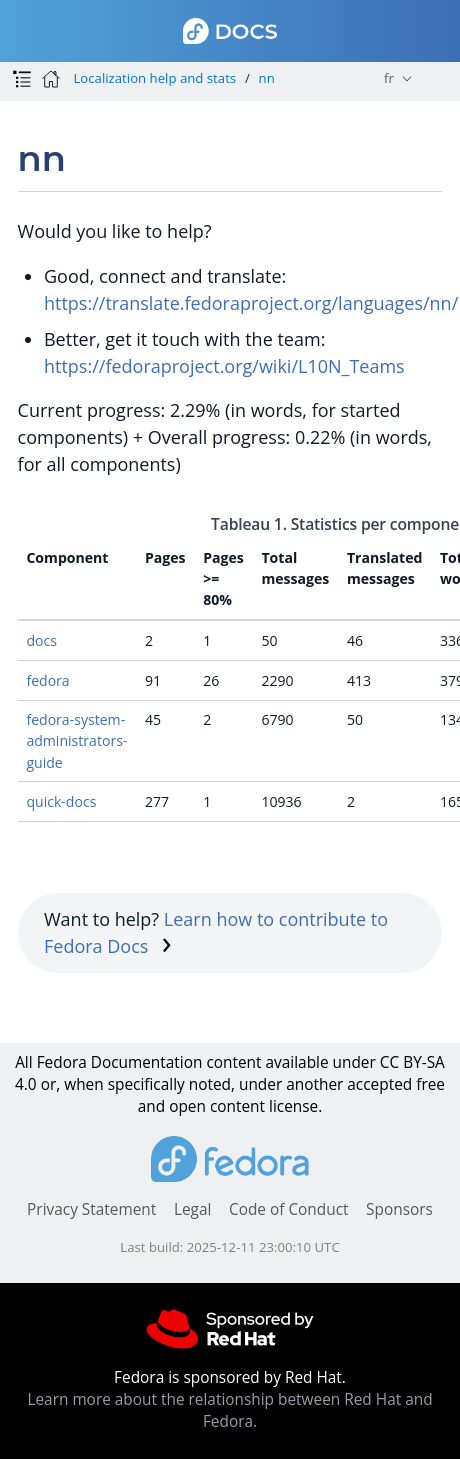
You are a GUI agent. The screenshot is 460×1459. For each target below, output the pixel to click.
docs (41, 640)
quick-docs (61, 801)
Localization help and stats (154, 78)
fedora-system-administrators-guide (76, 740)
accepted (379, 1084)
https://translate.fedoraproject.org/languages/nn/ (251, 303)
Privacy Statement (91, 1209)
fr (389, 78)
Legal (192, 1209)
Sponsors (399, 1209)
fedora (47, 680)
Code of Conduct (289, 1209)
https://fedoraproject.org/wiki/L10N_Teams (224, 366)
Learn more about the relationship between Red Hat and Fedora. (229, 1410)
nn (267, 78)
